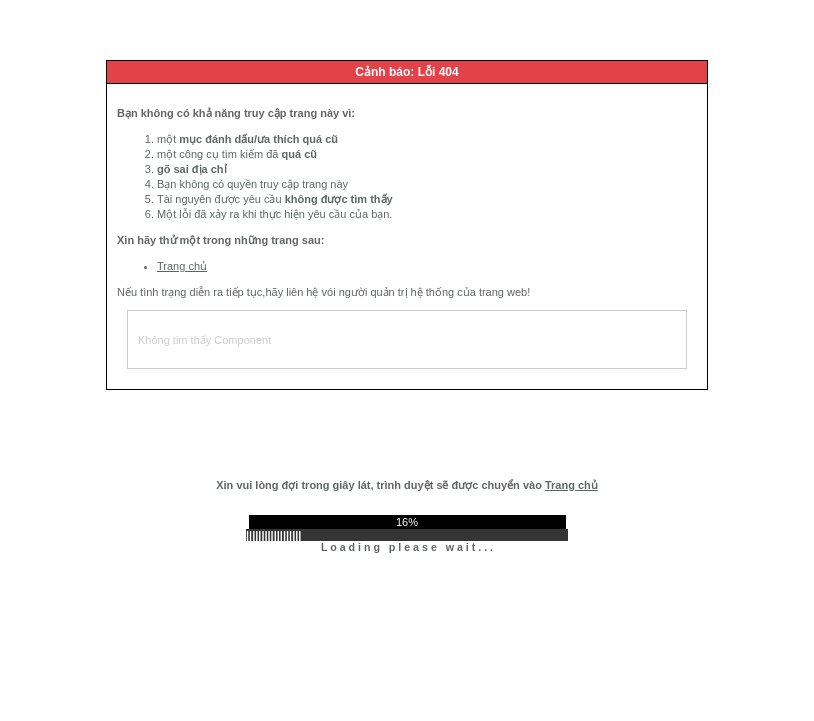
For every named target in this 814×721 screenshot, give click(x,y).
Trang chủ (182, 266)
